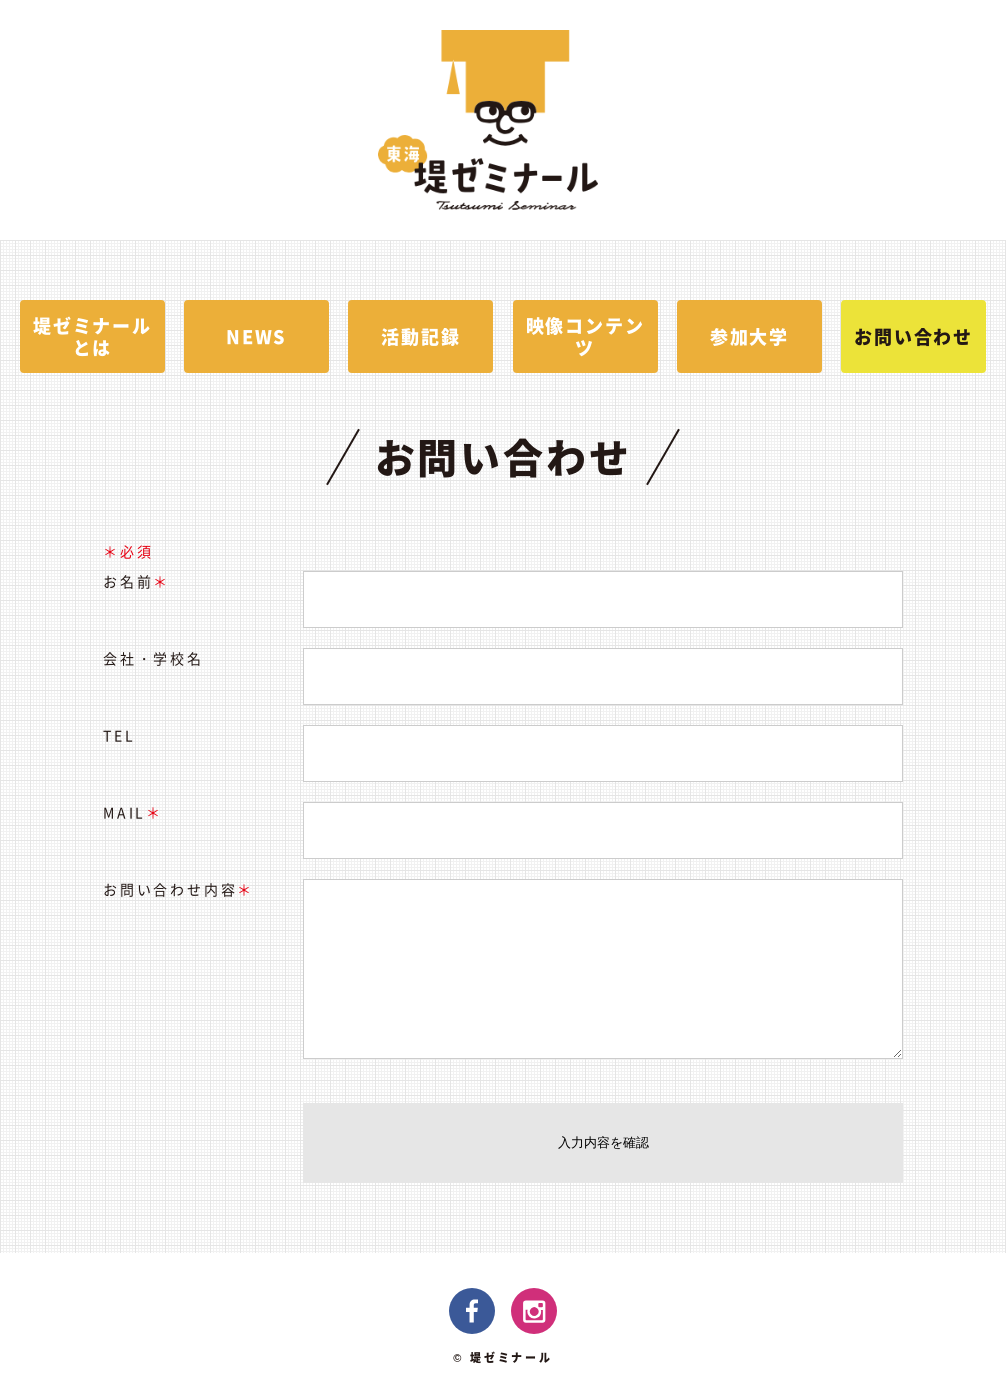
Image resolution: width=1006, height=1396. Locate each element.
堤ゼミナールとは (92, 336)
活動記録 (420, 336)
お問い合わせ (913, 336)
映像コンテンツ (585, 336)
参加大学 (749, 336)
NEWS (256, 336)
